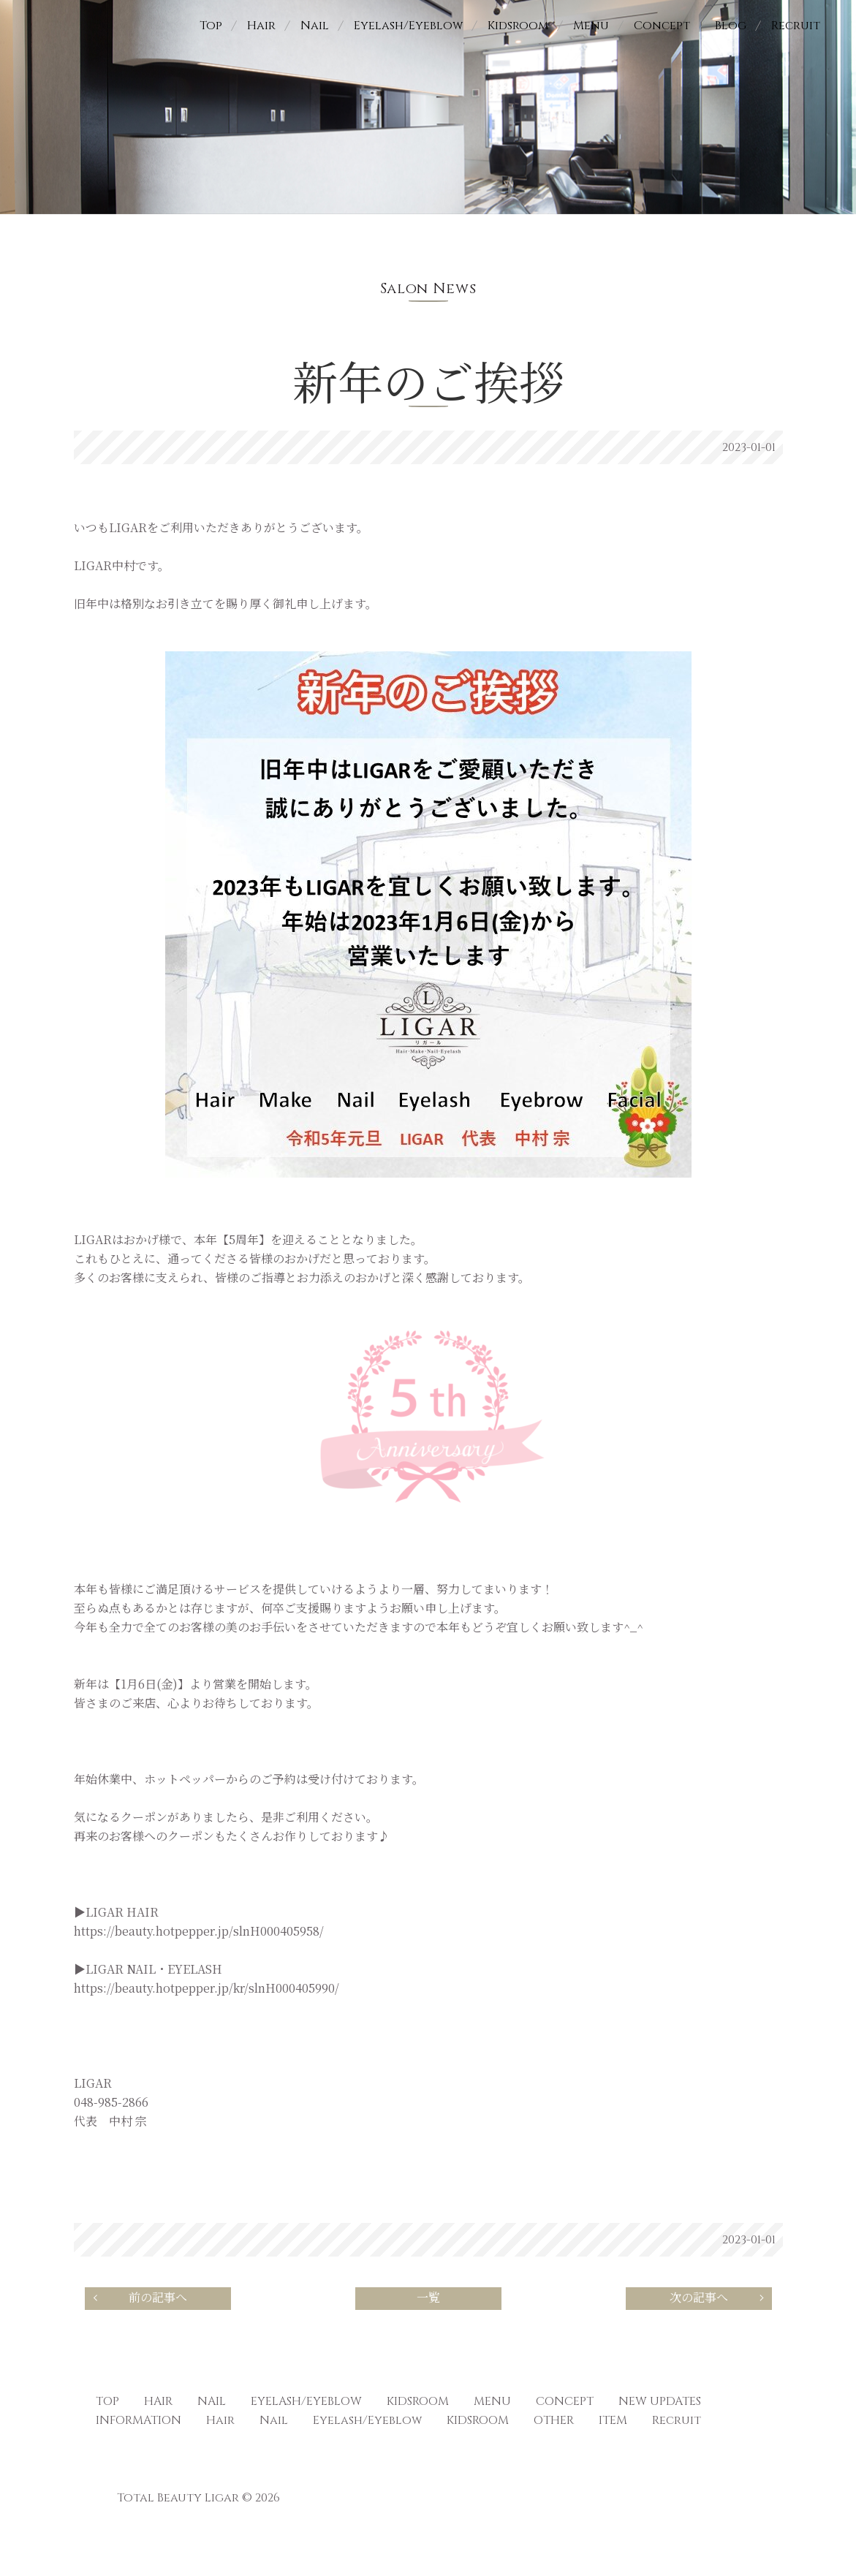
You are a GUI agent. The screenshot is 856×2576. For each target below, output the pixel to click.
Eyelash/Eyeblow (408, 26)
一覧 (428, 2298)
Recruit (795, 26)
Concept (662, 26)
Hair (261, 26)
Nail (314, 26)
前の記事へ (138, 2298)
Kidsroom (518, 26)
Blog (730, 26)
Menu (591, 26)
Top (211, 26)
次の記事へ (719, 2298)
